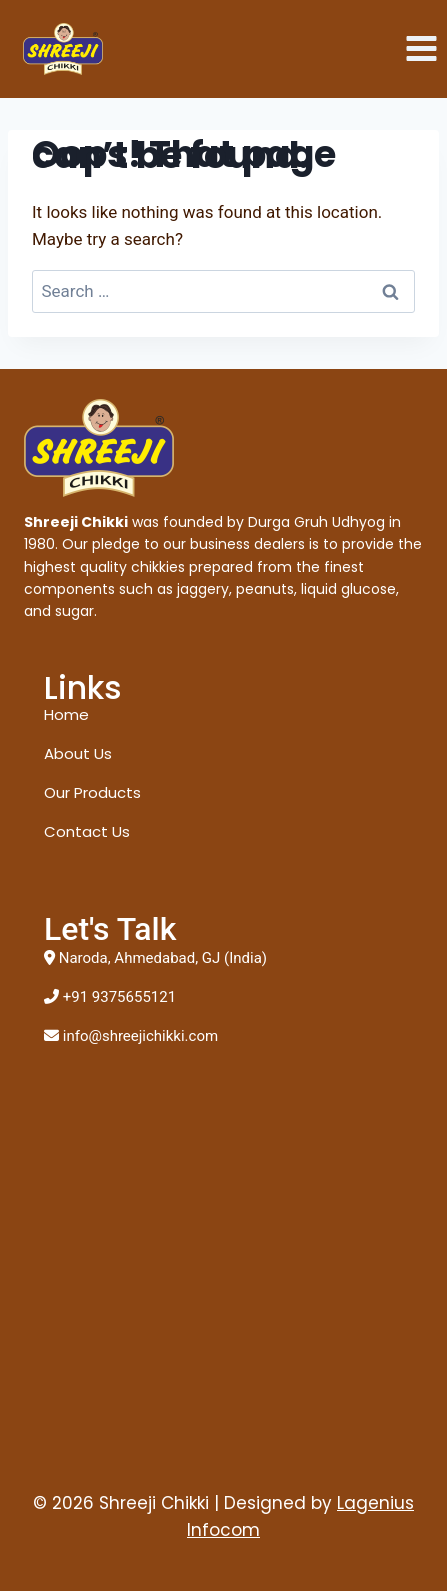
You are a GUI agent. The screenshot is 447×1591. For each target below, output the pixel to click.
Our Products (92, 792)
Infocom (223, 1530)
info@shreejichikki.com (140, 1036)
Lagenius (375, 1503)
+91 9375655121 (119, 997)
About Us (78, 753)
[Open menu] (421, 49)
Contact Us (87, 831)
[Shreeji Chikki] (63, 49)
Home (66, 714)
